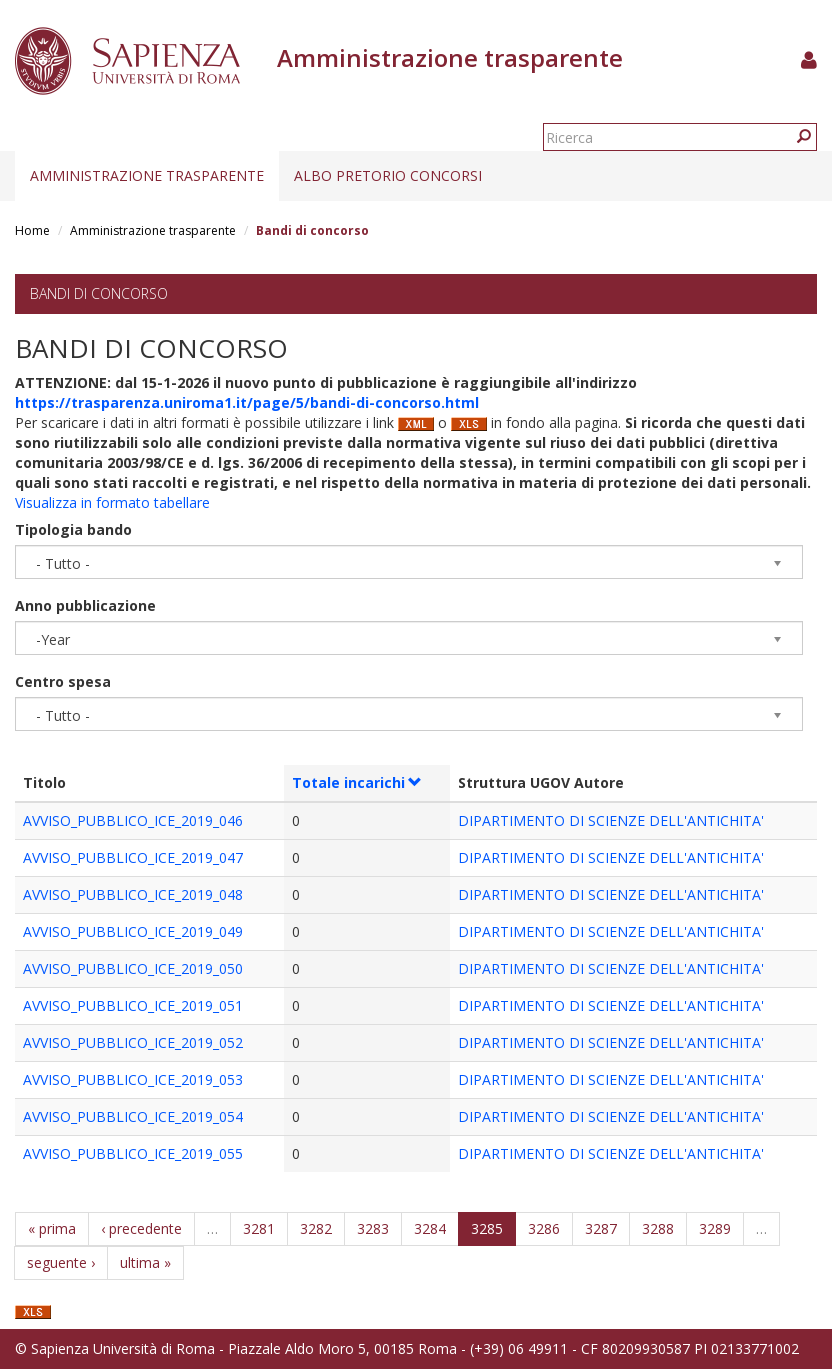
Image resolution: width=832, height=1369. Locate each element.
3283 (373, 1228)
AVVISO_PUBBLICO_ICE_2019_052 (133, 1042)
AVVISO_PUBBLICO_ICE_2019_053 (133, 1079)
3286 (544, 1228)
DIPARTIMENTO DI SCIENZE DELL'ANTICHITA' (611, 820)
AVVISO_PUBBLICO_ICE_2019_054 (133, 1116)
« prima (52, 1228)
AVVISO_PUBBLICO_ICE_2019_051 (133, 1005)
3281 (259, 1228)
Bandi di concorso (99, 293)
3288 (658, 1228)
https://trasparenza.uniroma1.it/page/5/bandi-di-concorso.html (247, 402)
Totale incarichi (357, 782)
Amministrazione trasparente (147, 175)
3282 (316, 1228)
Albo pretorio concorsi (388, 175)
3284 (430, 1228)
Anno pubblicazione (85, 605)
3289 (715, 1228)
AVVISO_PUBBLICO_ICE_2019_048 (133, 894)
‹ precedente (141, 1228)
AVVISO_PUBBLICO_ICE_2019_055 (133, 1153)
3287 (601, 1228)
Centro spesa (63, 681)
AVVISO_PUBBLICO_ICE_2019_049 (133, 931)
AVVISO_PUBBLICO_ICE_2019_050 (133, 968)
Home (32, 230)
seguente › (61, 1262)
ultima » (145, 1262)
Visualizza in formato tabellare (112, 502)
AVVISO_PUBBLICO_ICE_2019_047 (133, 857)
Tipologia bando (73, 529)
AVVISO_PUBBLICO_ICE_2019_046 (133, 820)
